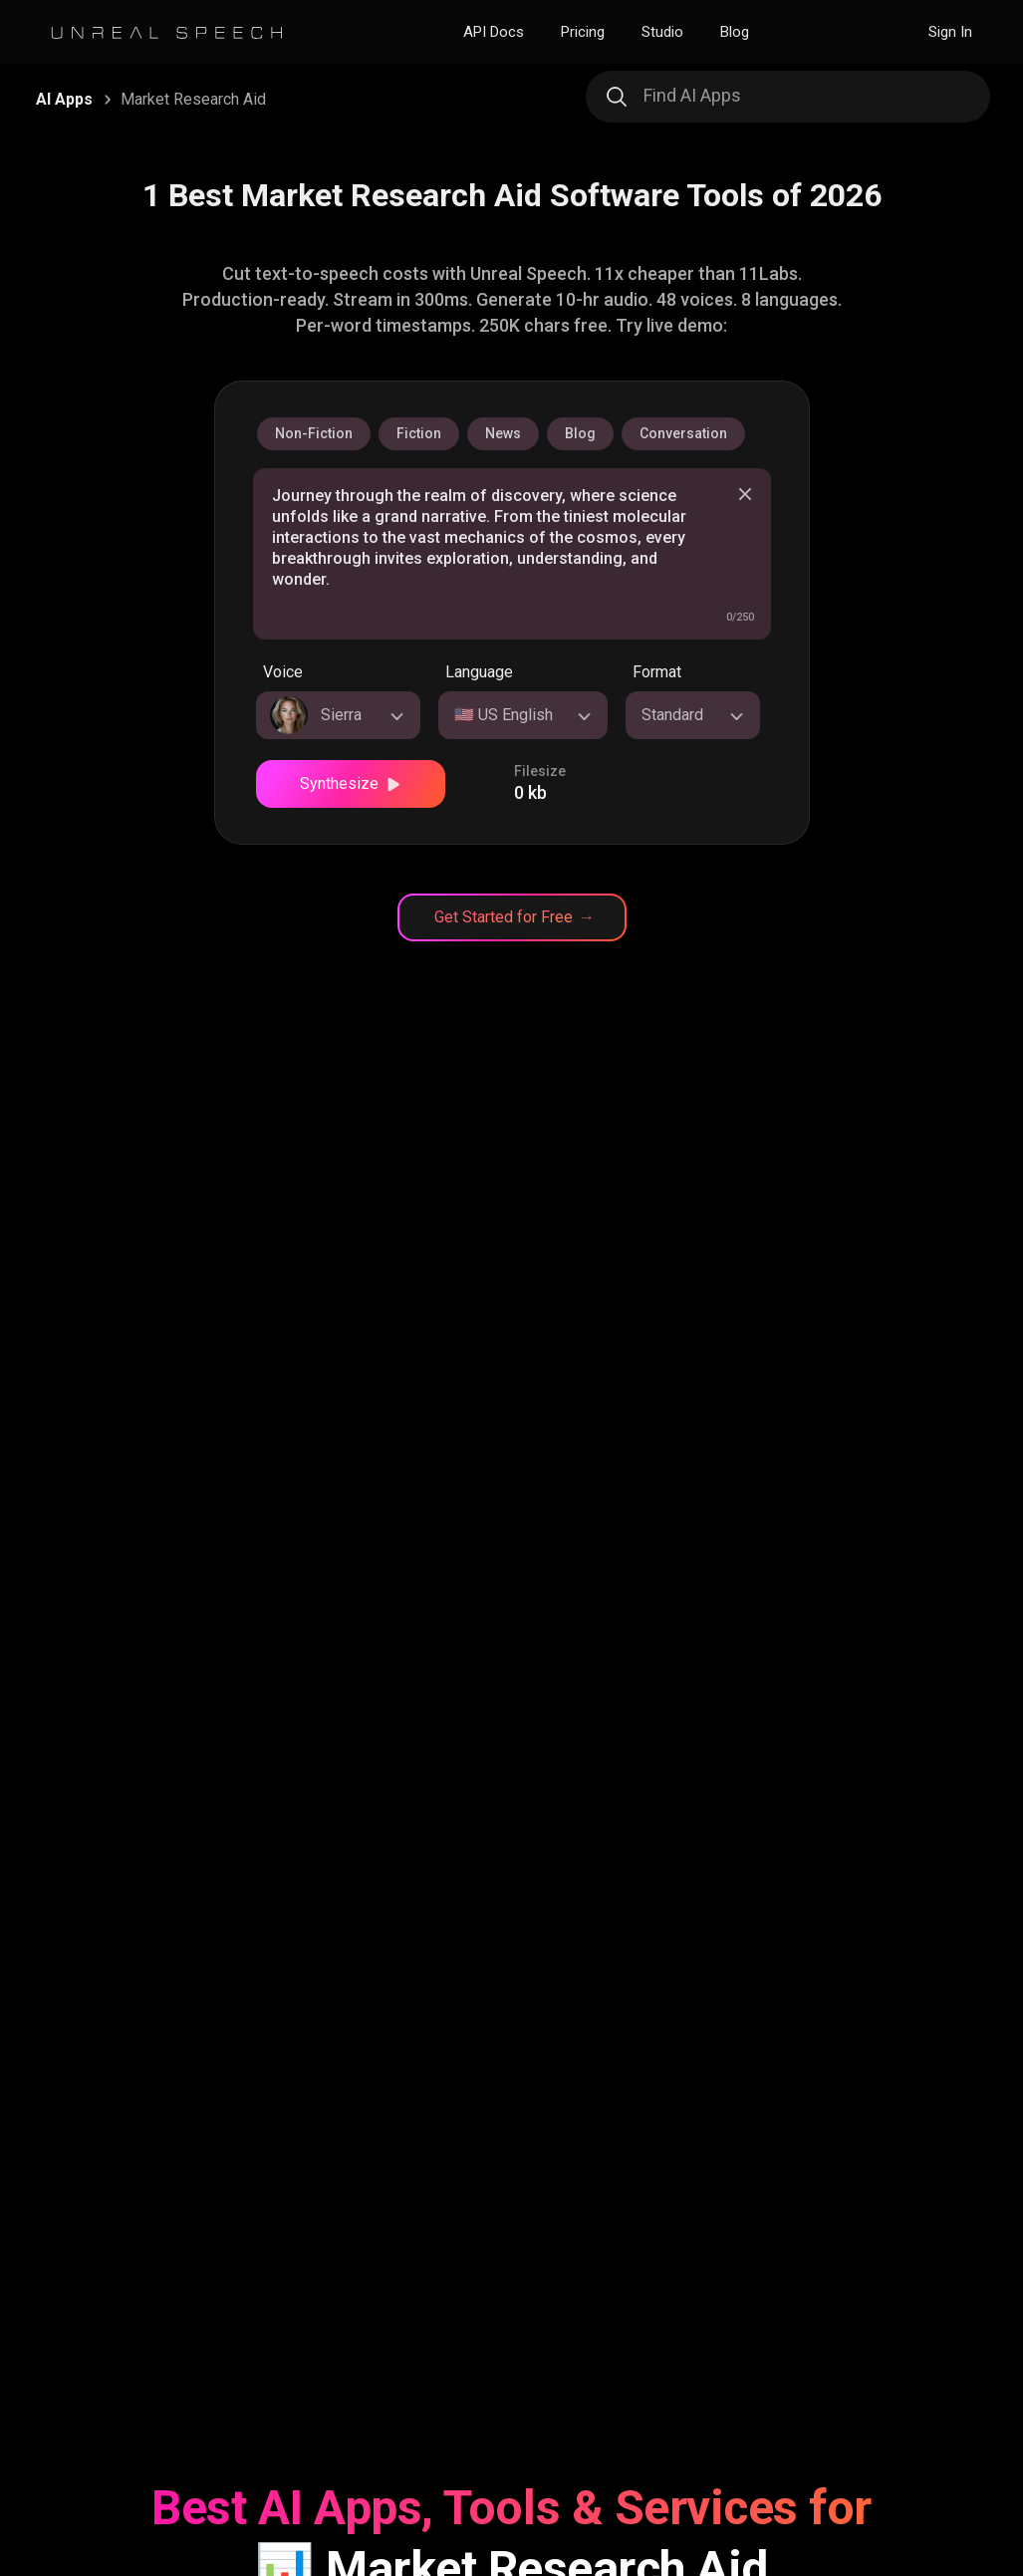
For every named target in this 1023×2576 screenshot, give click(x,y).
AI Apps (64, 99)
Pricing (583, 32)
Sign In (950, 32)
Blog (734, 32)
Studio (662, 32)
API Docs (493, 32)
